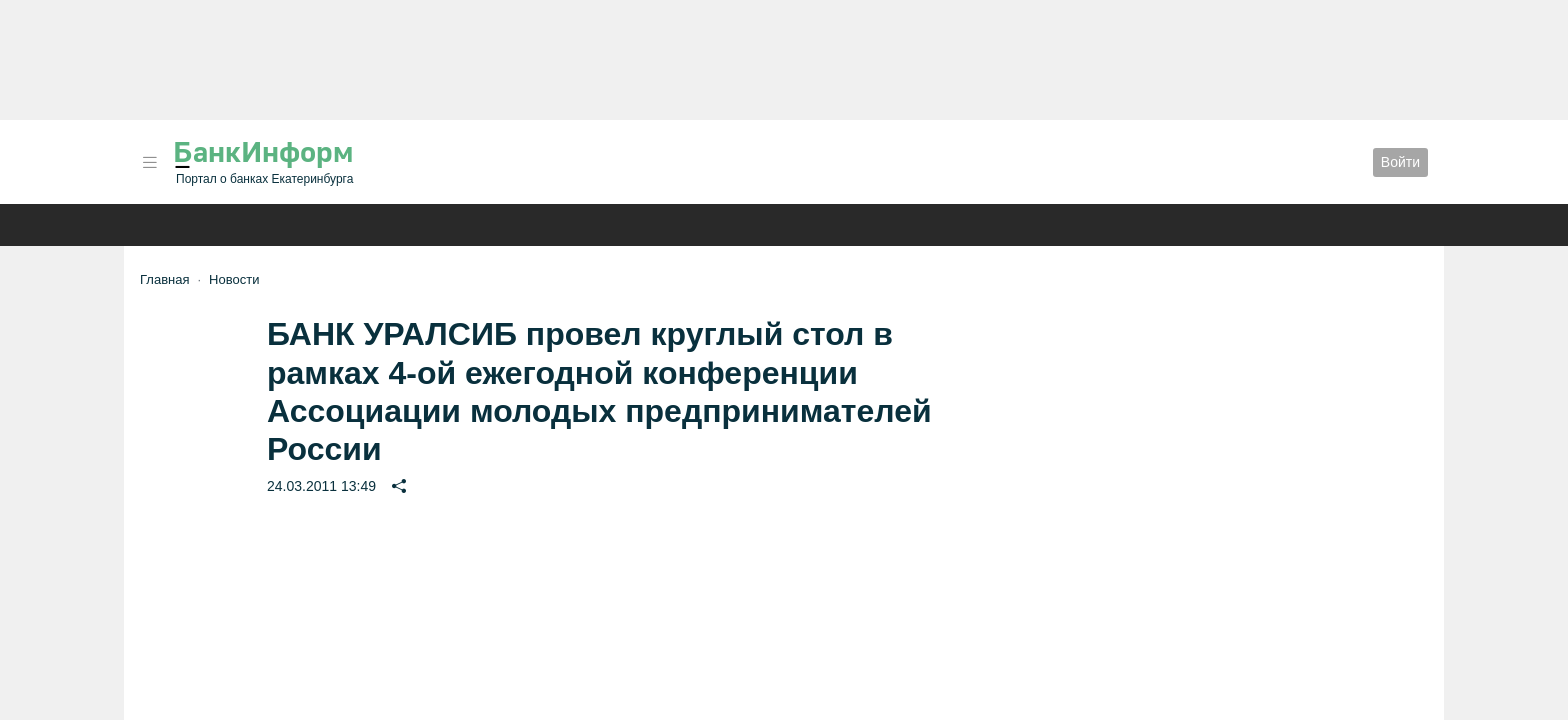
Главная (164, 279)
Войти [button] (1400, 162)
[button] (150, 162)
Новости (234, 279)
